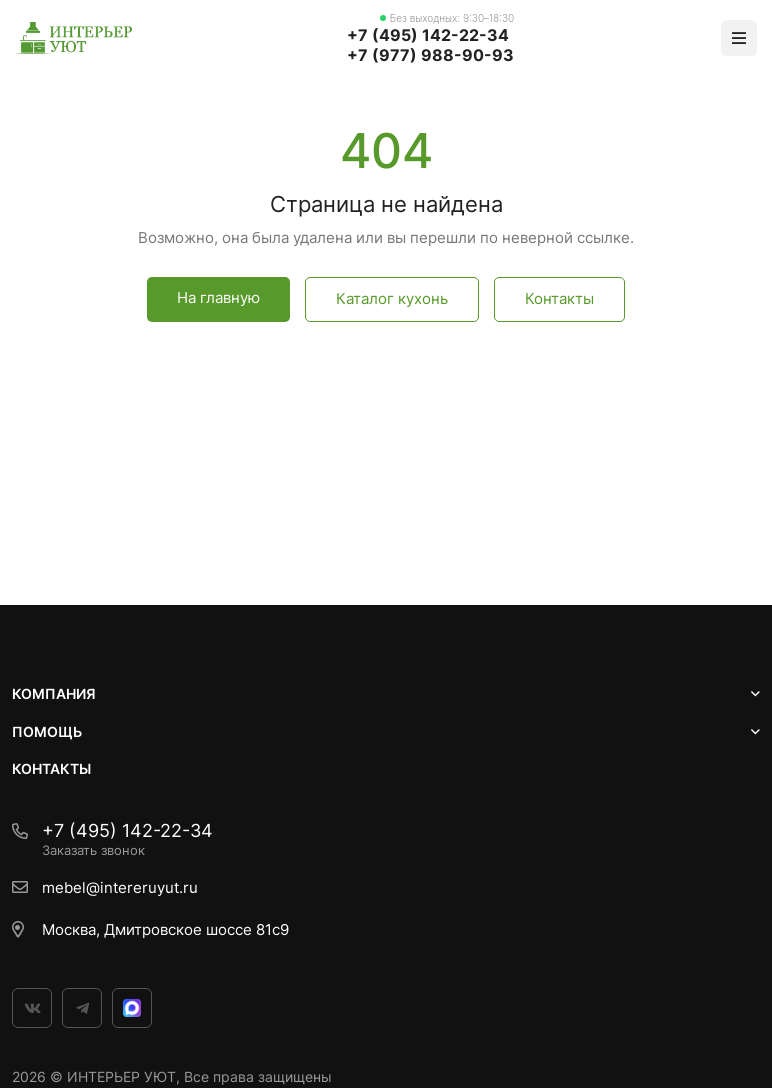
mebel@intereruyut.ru (120, 887)
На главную (218, 297)
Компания (54, 693)
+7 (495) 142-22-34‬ (428, 35)
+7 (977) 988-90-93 (430, 55)
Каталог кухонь (392, 298)
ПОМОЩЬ (47, 731)
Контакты (559, 298)
